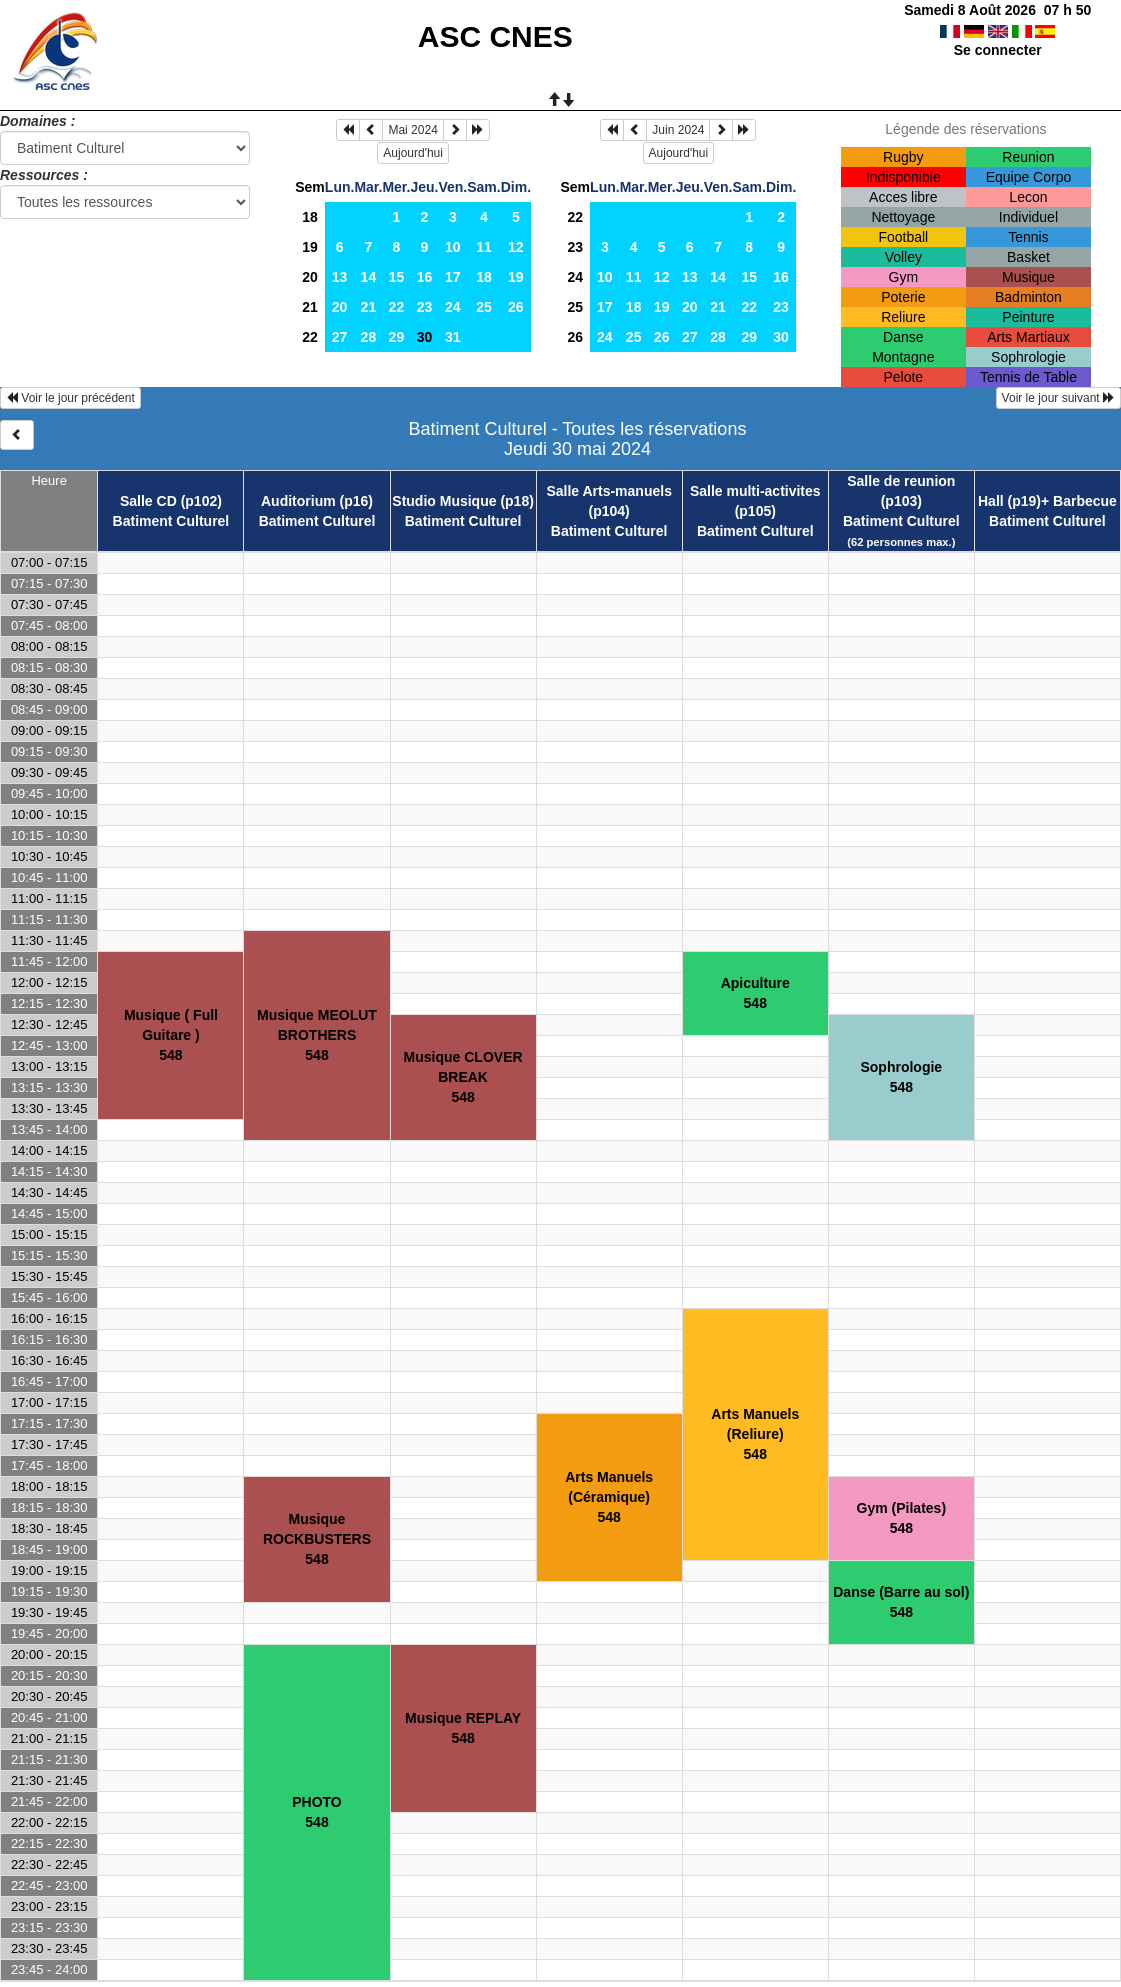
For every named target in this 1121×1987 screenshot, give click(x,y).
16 (425, 277)
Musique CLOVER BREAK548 (463, 1077)
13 (340, 277)
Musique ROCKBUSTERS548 (317, 1539)
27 (340, 337)
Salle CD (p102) (171, 501)
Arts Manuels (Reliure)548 (755, 1434)
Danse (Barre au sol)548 (901, 1602)
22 (397, 307)
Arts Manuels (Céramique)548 (609, 1497)
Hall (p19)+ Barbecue (1047, 501)
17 (453, 277)
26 (516, 307)
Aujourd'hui (413, 153)
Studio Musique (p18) (463, 501)
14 (369, 277)
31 (453, 337)
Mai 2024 (412, 130)
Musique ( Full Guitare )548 (171, 1035)
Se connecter (998, 50)
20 (310, 277)
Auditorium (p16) (317, 501)
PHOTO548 (317, 1812)
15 (397, 277)
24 (453, 307)
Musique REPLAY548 (463, 1728)
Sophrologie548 (901, 1077)
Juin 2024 (678, 130)
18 (310, 217)
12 (516, 247)
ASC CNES (495, 36)
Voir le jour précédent (70, 398)
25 (484, 307)
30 (781, 337)
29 (397, 337)
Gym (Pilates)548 (901, 1518)
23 (425, 307)
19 (310, 247)
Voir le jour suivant (1058, 398)
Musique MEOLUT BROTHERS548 (317, 1035)
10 (453, 247)
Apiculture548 (755, 993)
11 (484, 247)
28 (369, 337)
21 (310, 307)
